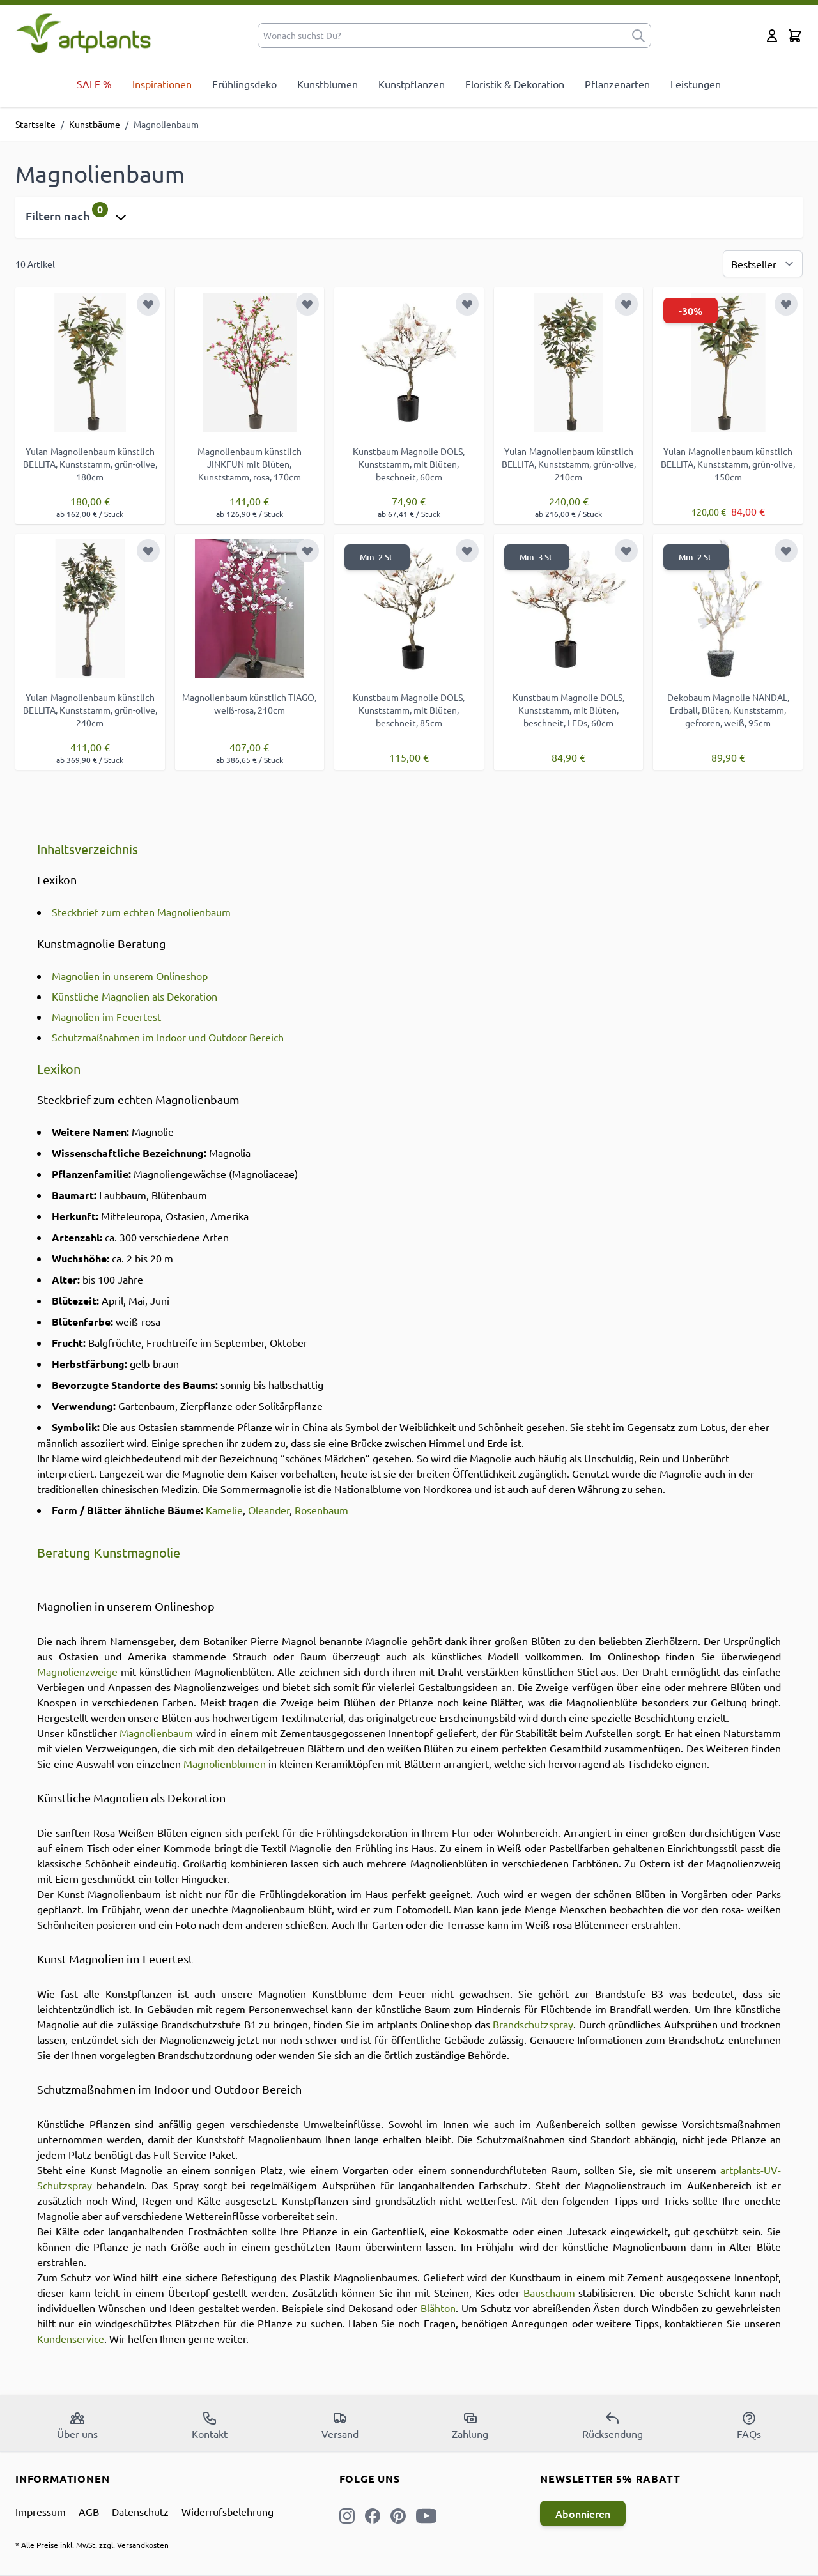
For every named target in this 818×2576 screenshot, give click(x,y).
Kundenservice (70, 2338)
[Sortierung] (763, 263)
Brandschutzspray (533, 2024)
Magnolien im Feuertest (106, 1016)
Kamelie (224, 1509)
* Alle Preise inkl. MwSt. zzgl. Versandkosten (92, 2545)
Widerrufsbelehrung (227, 2511)
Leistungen (695, 83)
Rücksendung (612, 2425)
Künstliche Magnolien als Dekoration (134, 996)
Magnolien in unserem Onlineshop (130, 975)
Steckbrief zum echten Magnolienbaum (141, 911)
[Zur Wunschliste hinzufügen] (148, 304)
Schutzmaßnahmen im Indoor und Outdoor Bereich (168, 1037)
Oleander (268, 1509)
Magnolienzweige (77, 1671)
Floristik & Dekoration (514, 83)
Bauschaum (549, 2292)
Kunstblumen (327, 83)
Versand (340, 2425)
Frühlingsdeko (244, 83)
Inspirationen (162, 83)
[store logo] (83, 33)
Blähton (438, 2307)
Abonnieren (582, 2513)
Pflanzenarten (617, 83)
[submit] (638, 35)
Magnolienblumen (224, 1763)
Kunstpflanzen (411, 83)
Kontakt (210, 2425)
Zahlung (470, 2425)
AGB (89, 2511)
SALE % (94, 83)
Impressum (40, 2511)
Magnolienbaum (156, 1732)
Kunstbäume (94, 124)
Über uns (77, 2425)
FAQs (749, 2425)
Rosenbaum (321, 1509)
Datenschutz (140, 2511)
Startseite (35, 124)
